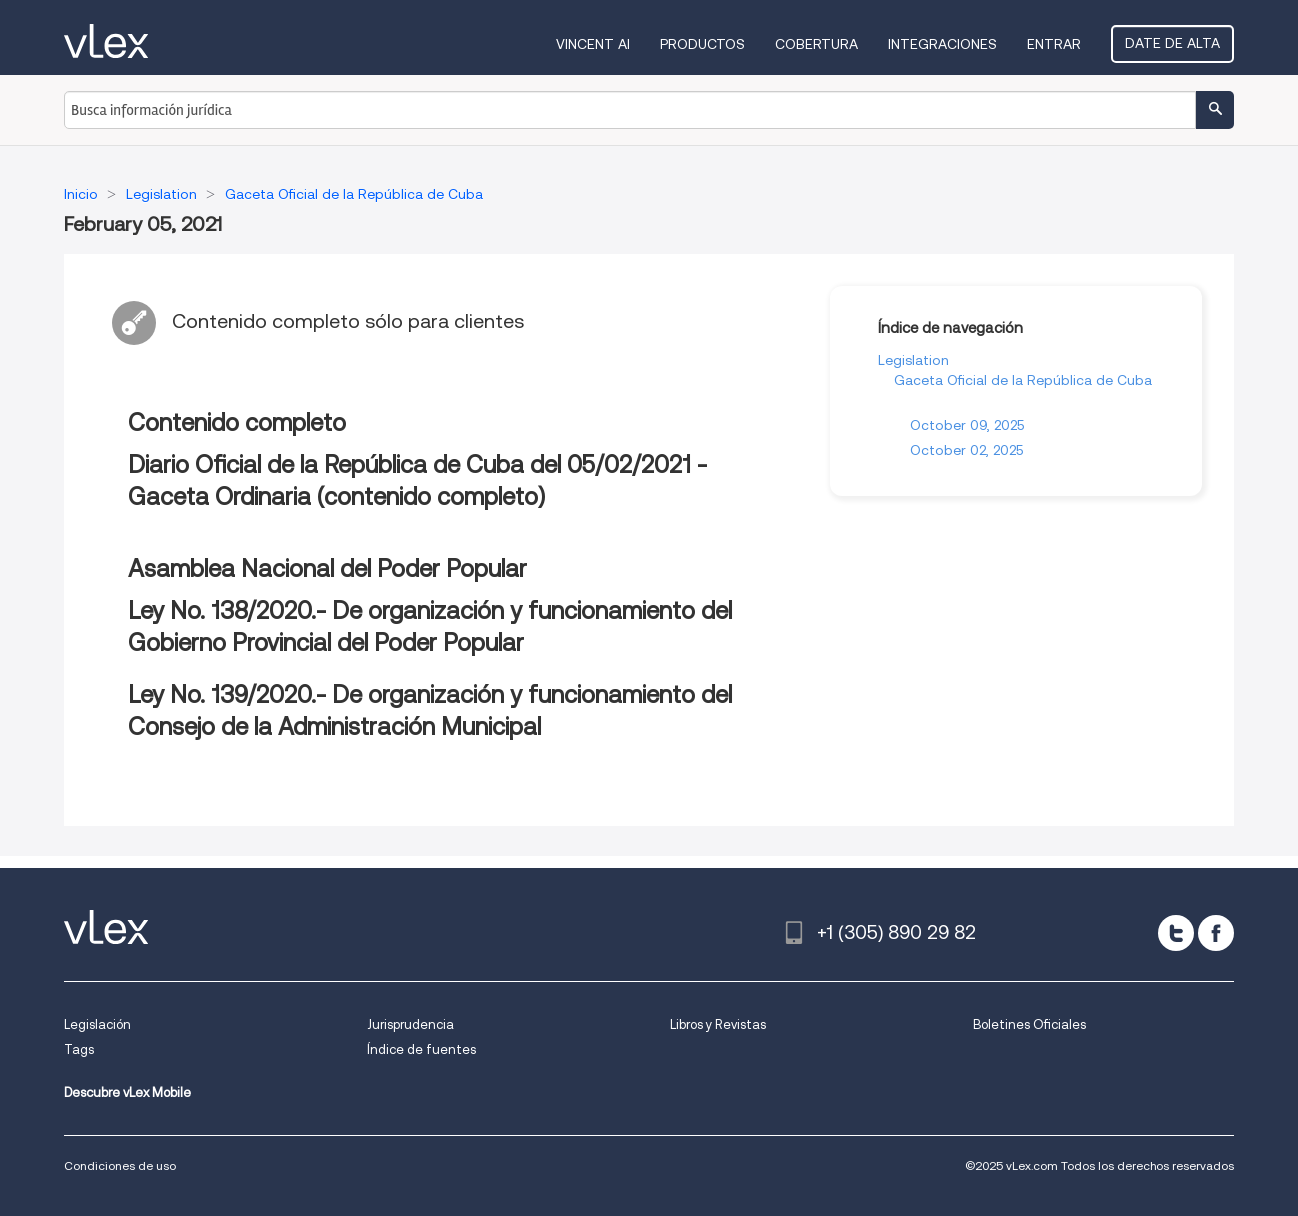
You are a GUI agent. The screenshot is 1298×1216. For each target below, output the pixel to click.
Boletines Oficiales (1029, 1024)
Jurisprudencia (410, 1024)
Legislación (97, 1024)
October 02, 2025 (966, 450)
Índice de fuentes (421, 1049)
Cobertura (816, 44)
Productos (702, 44)
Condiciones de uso (120, 1165)
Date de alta (1172, 43)
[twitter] (1176, 933)
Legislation (913, 360)
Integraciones (942, 44)
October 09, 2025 (967, 425)
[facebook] (1216, 933)
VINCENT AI (593, 44)
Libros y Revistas (718, 1024)
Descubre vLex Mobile (127, 1092)
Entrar (1054, 44)
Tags (79, 1049)
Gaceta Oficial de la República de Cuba (1023, 380)
